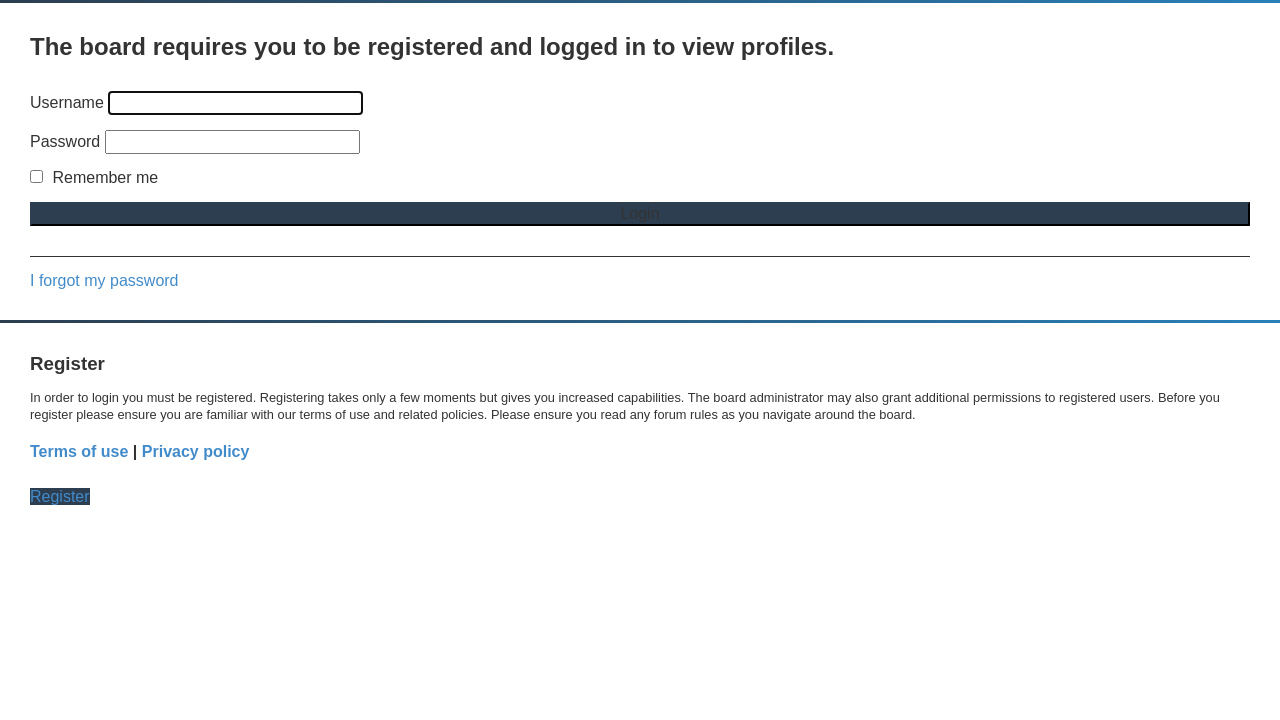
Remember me (94, 177)
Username (67, 102)
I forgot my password (104, 280)
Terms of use (79, 451)
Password (65, 141)
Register (60, 496)
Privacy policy (196, 451)
